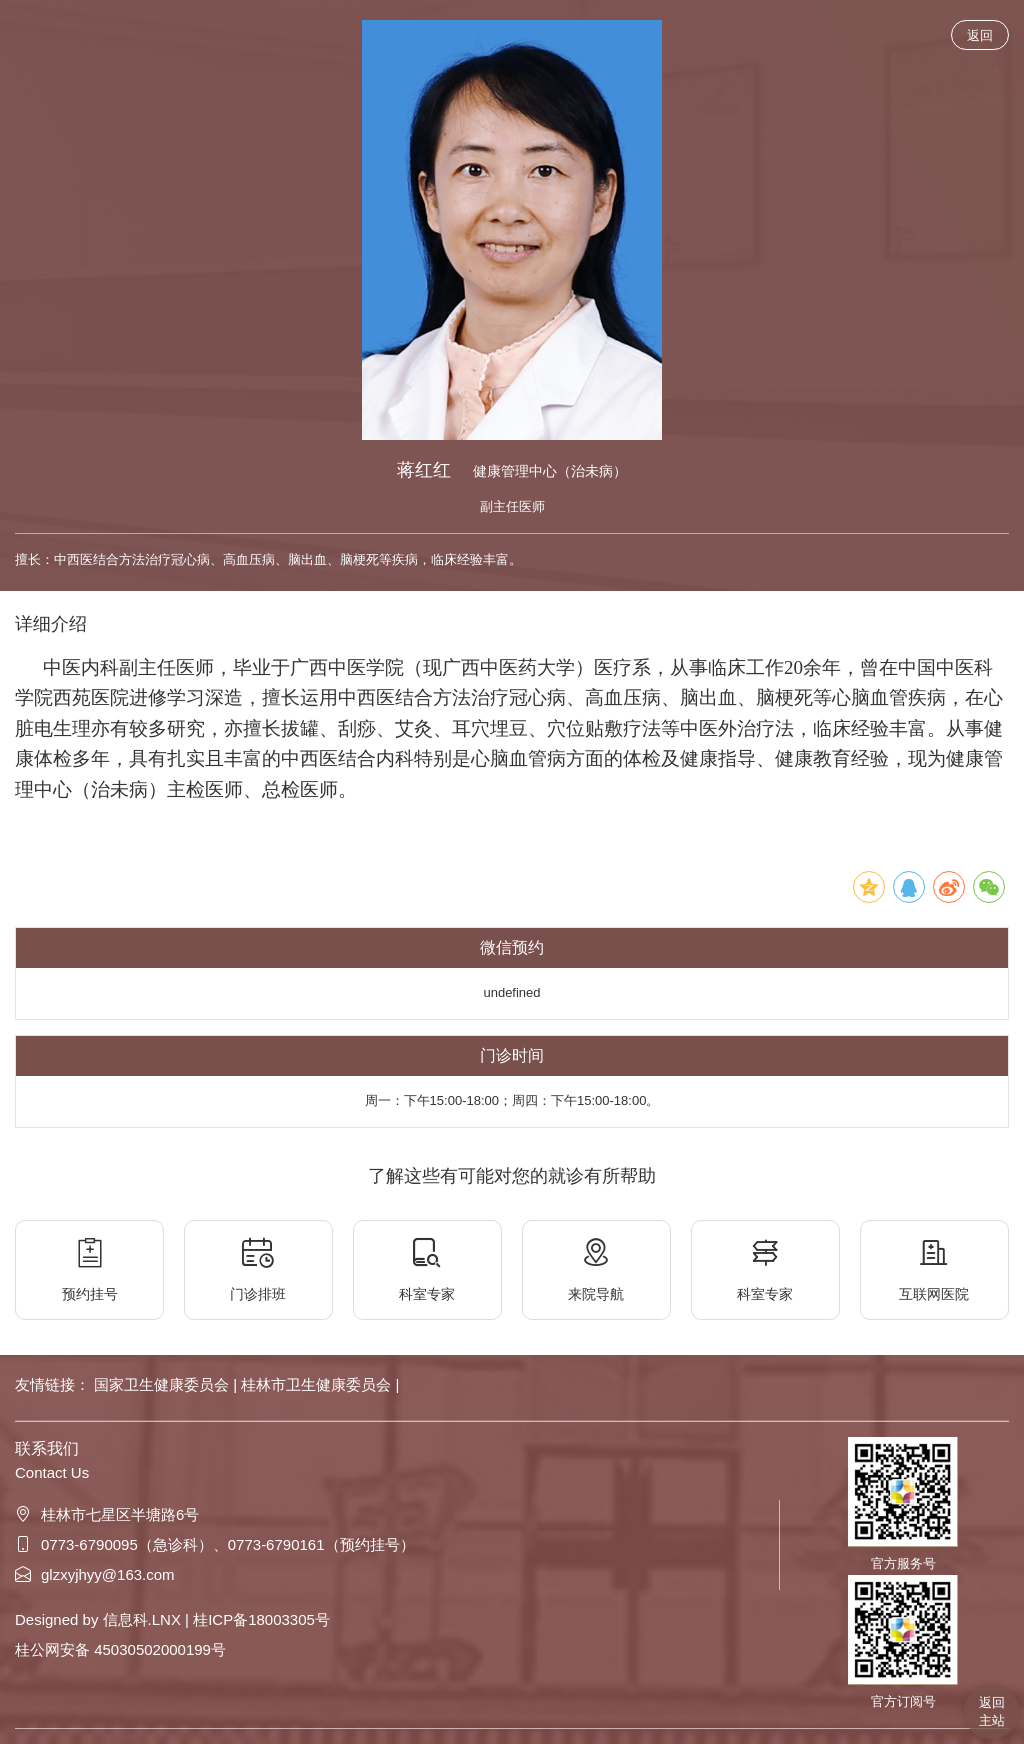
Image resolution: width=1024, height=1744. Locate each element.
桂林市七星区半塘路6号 (107, 1514)
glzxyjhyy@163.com (95, 1574)
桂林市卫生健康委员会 (318, 1384)
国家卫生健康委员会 (163, 1384)
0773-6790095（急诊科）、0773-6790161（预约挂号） (215, 1544)
